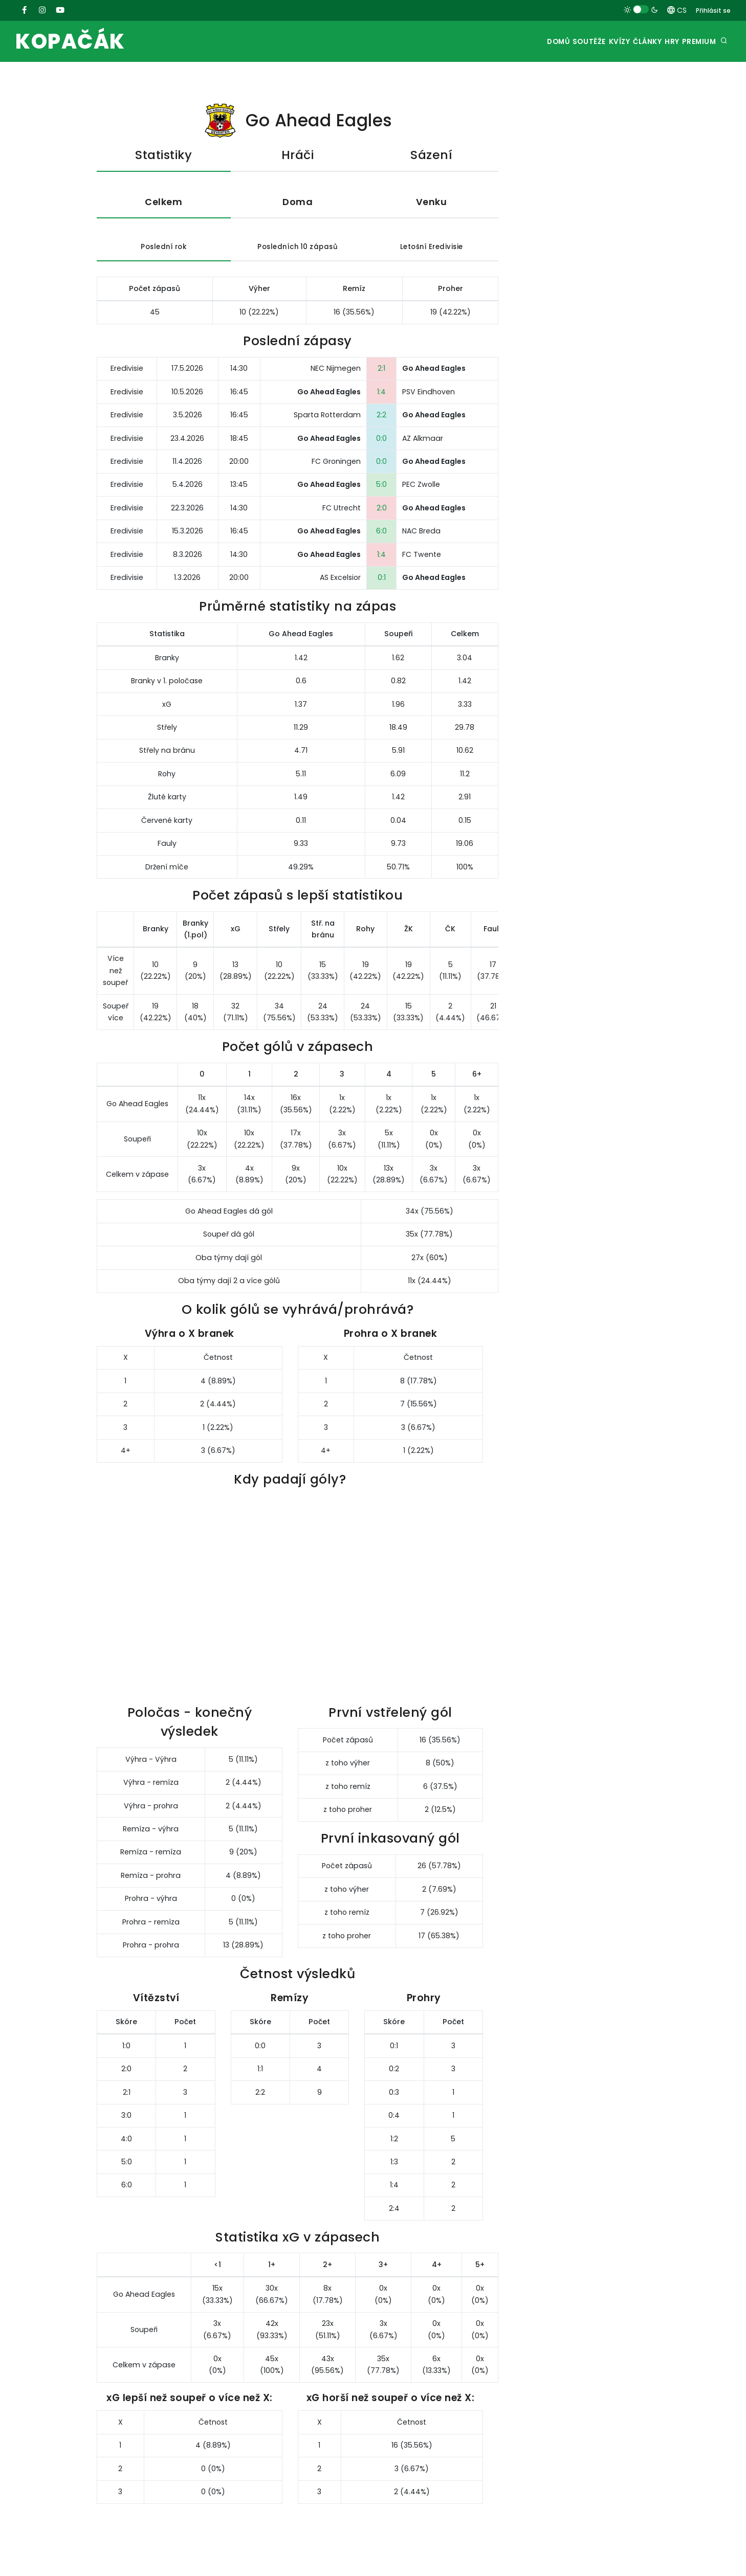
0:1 (382, 580)
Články (623, 41)
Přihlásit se (713, 10)
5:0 (381, 487)
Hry (658, 41)
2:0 (382, 511)
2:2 (381, 418)
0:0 (381, 441)
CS (677, 10)
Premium (695, 41)
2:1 (381, 371)
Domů (506, 41)
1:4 (381, 395)
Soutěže (546, 41)
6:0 (381, 534)
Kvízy (585, 41)
